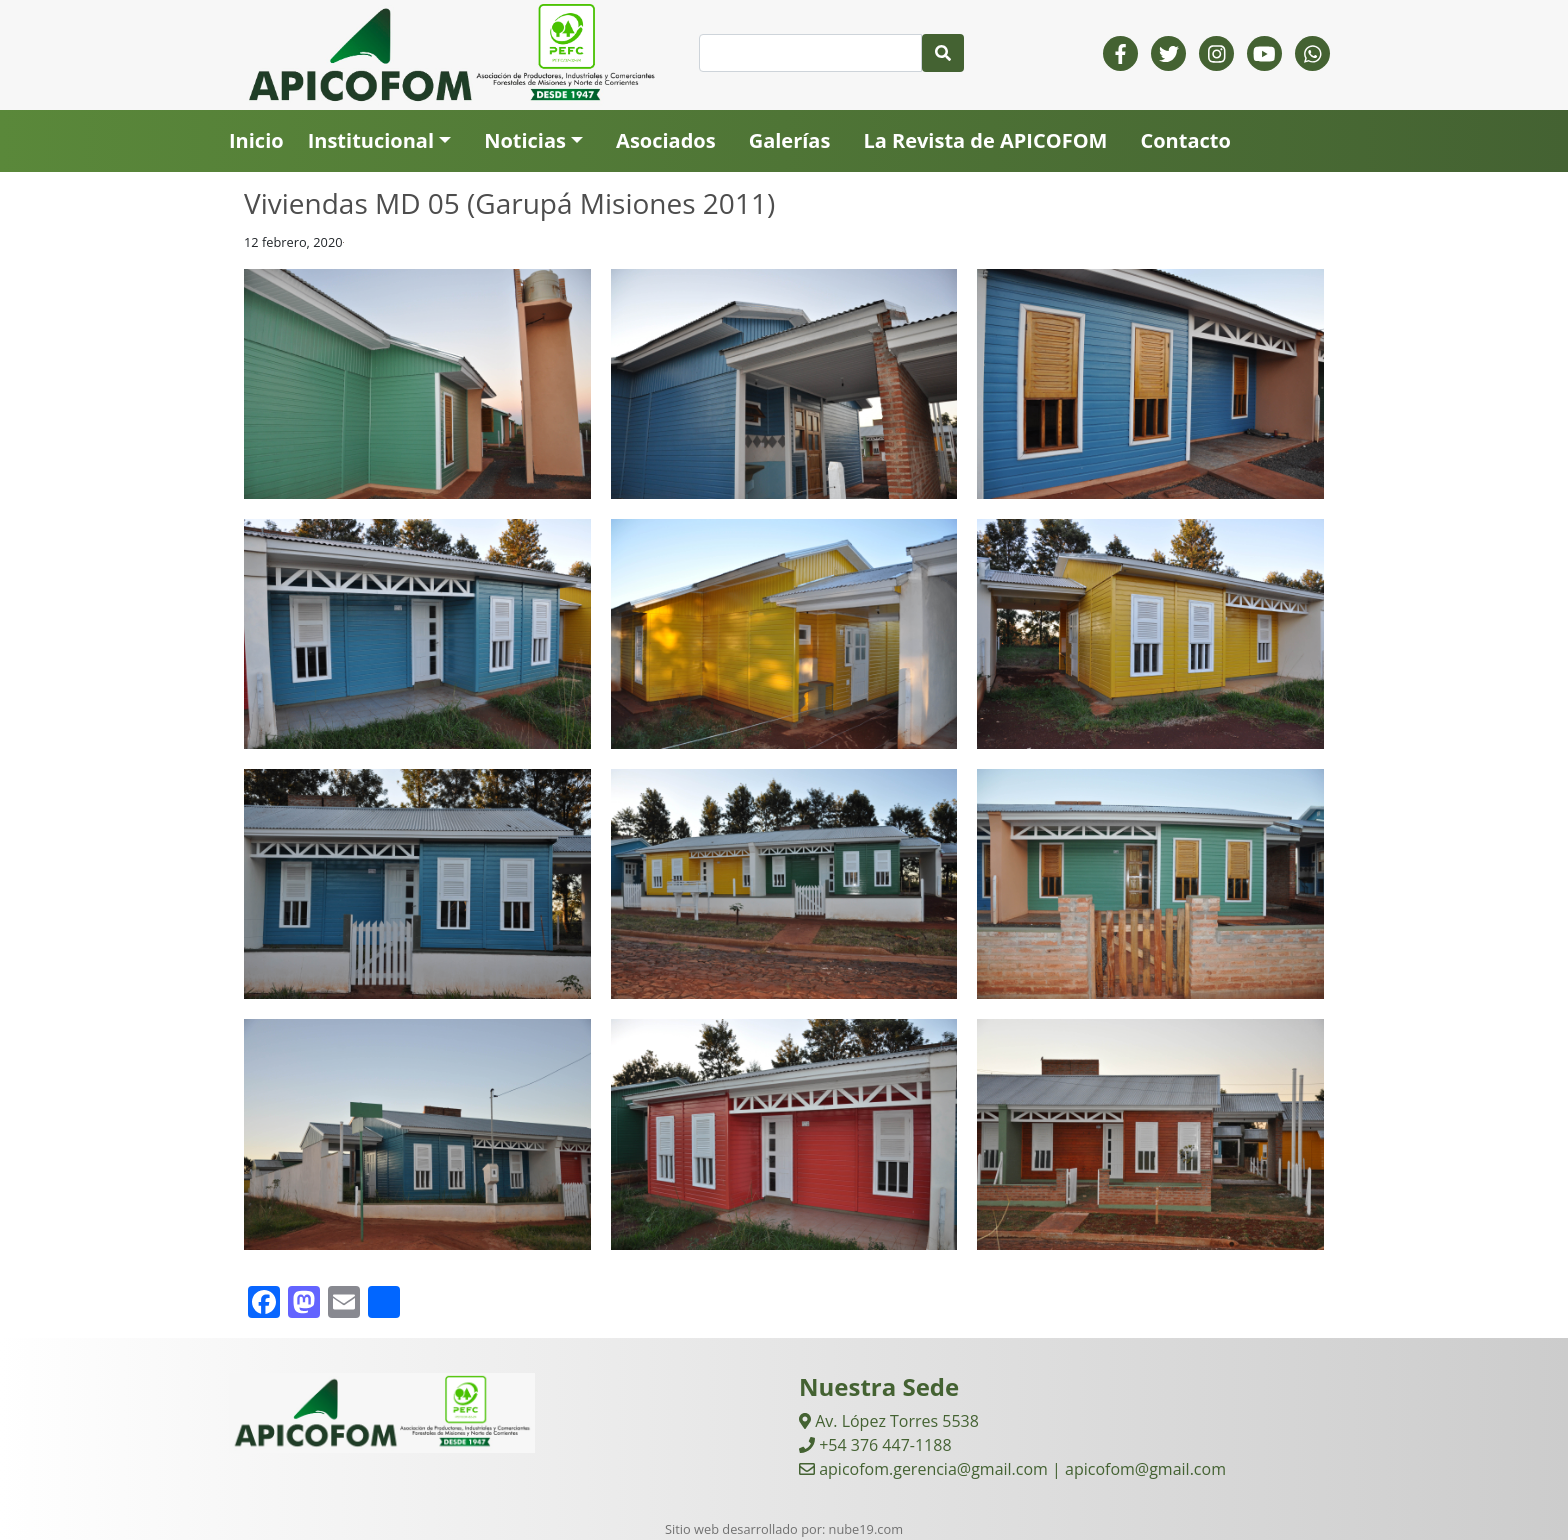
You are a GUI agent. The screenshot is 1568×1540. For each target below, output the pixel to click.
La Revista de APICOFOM (985, 140)
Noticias (525, 140)
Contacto (1185, 140)
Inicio (256, 140)
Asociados (666, 140)
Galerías (790, 140)
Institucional (371, 140)
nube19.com (866, 1529)
